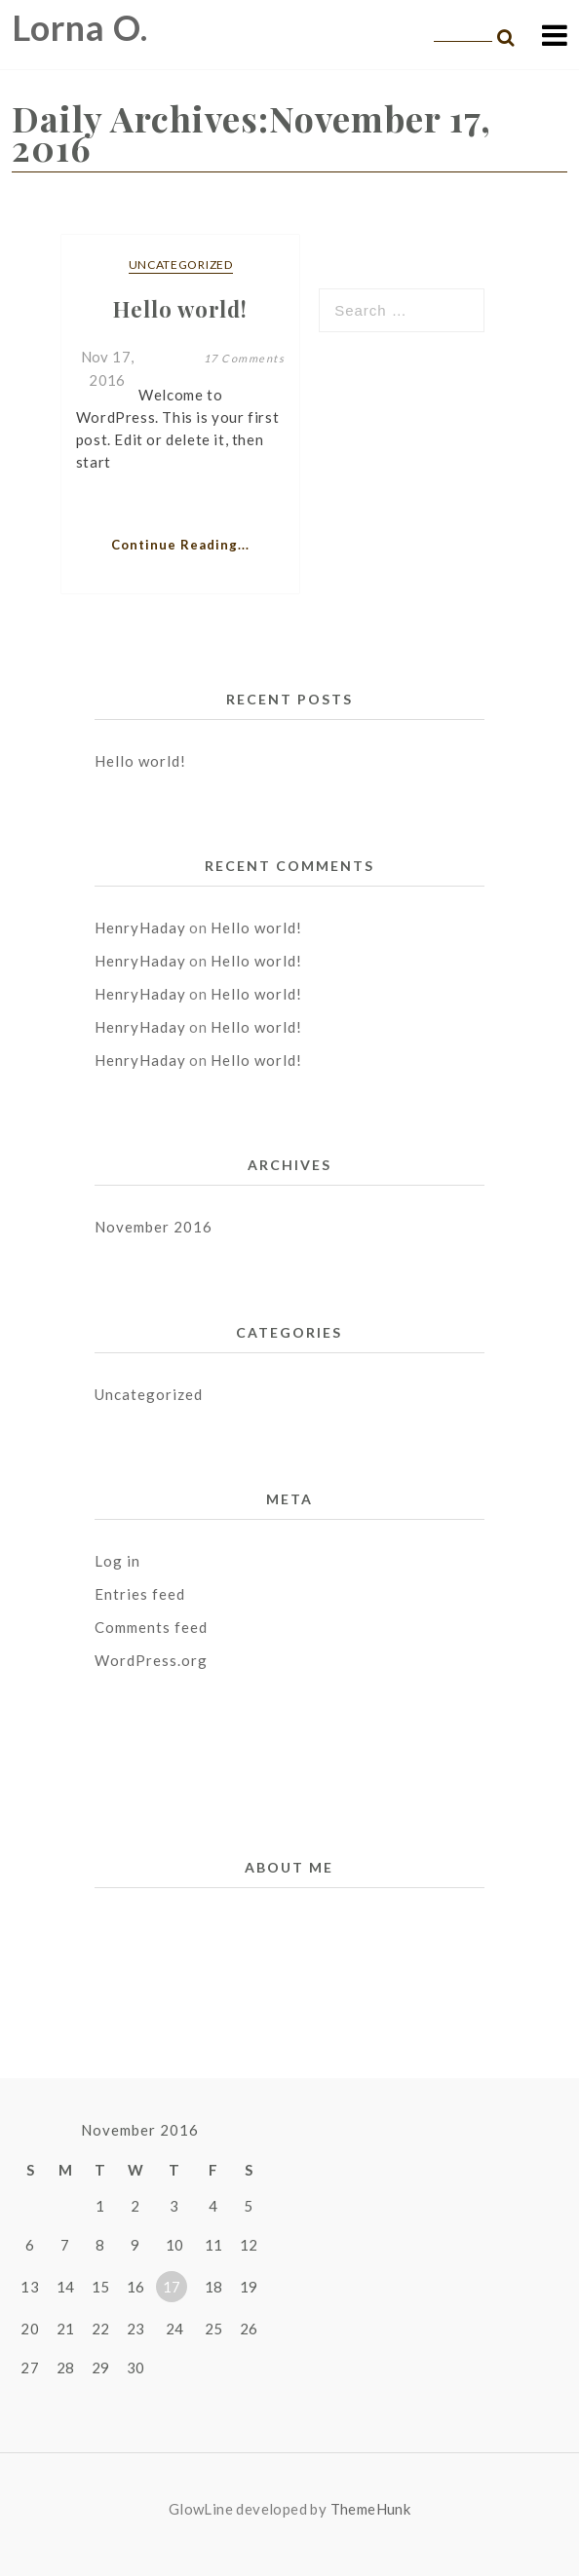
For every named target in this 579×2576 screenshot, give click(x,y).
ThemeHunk (370, 2509)
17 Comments (245, 358)
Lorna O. (80, 27)
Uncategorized (181, 264)
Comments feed (151, 1627)
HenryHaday (140, 927)
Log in (117, 1561)
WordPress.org (151, 1660)
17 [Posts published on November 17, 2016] (172, 2286)
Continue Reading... (180, 544)
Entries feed (140, 1594)
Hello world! (140, 761)
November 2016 (153, 1226)
